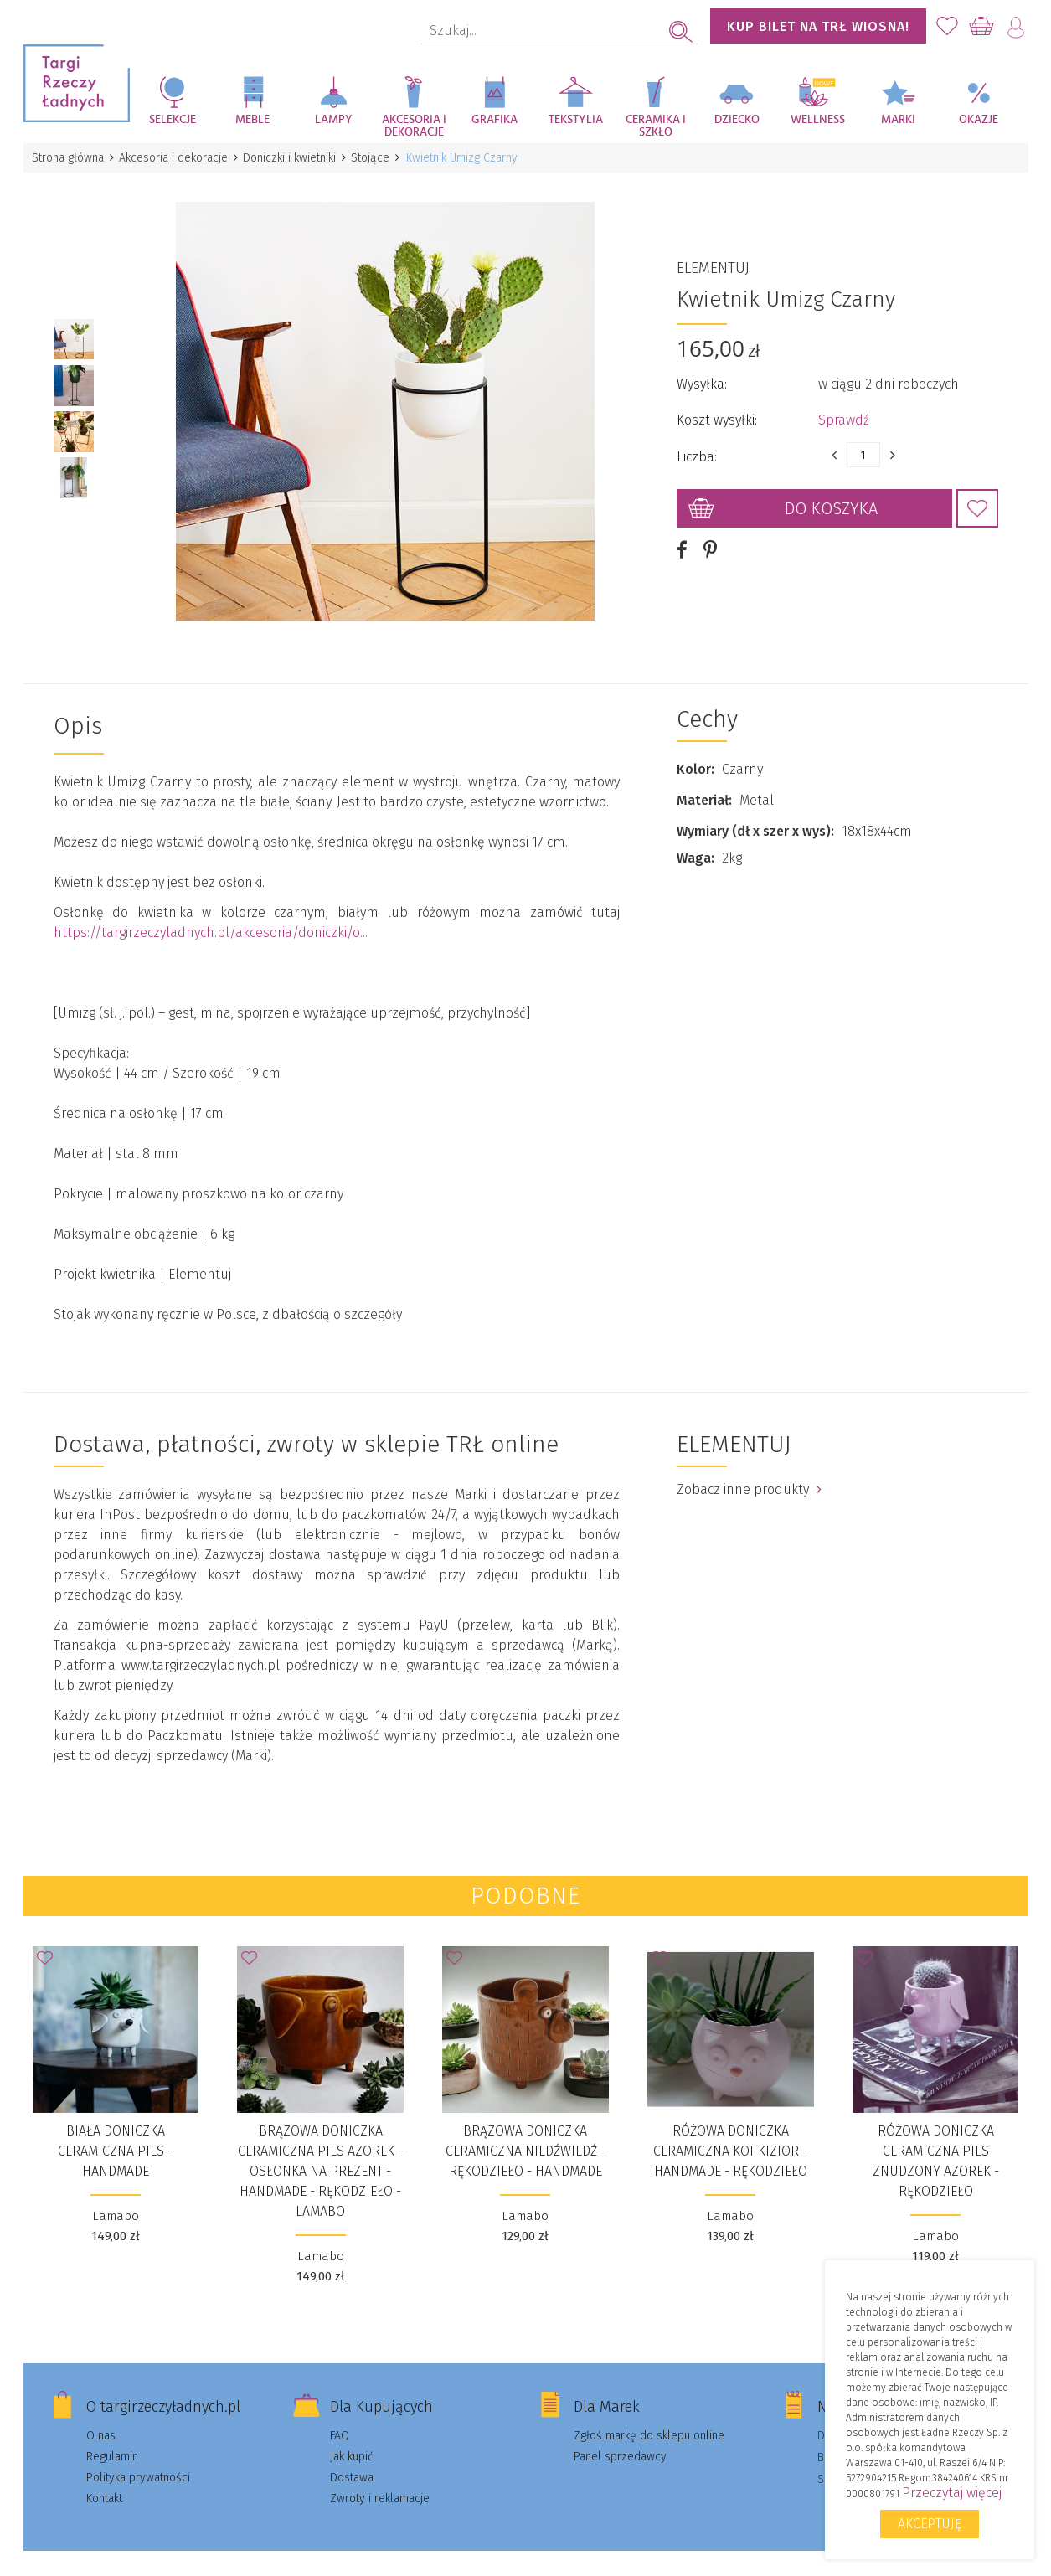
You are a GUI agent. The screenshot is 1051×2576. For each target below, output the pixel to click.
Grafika (494, 120)
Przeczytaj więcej (952, 2493)
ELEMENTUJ (713, 259)
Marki (898, 120)
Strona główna (69, 158)
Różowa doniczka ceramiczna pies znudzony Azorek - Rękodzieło (936, 2142)
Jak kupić (352, 2437)
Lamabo (115, 2196)
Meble (252, 120)
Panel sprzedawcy (620, 2437)
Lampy (334, 120)
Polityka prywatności (138, 2458)
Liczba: (697, 448)
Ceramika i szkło (656, 126)
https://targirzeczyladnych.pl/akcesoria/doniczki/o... (211, 913)
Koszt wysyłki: (717, 411)
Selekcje (172, 120)
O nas (101, 2416)
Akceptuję (929, 2524)
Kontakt (104, 2479)
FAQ (339, 2416)
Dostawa (352, 2458)
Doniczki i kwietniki (296, 158)
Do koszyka (831, 499)
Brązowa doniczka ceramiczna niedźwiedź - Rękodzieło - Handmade (525, 2132)
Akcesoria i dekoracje (414, 126)
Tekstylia (576, 120)
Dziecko (737, 120)
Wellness (818, 120)
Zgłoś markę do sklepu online (649, 2416)
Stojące (379, 158)
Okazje (978, 120)
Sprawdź (843, 411)
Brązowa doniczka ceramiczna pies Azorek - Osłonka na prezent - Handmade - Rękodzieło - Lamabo (320, 2152)
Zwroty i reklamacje (380, 2479)
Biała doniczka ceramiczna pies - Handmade (115, 2132)
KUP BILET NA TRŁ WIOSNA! (818, 26)
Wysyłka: (702, 375)
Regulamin (112, 2437)
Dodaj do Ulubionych (977, 499)
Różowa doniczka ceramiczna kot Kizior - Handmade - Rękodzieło (730, 2132)
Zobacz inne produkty (749, 1470)
